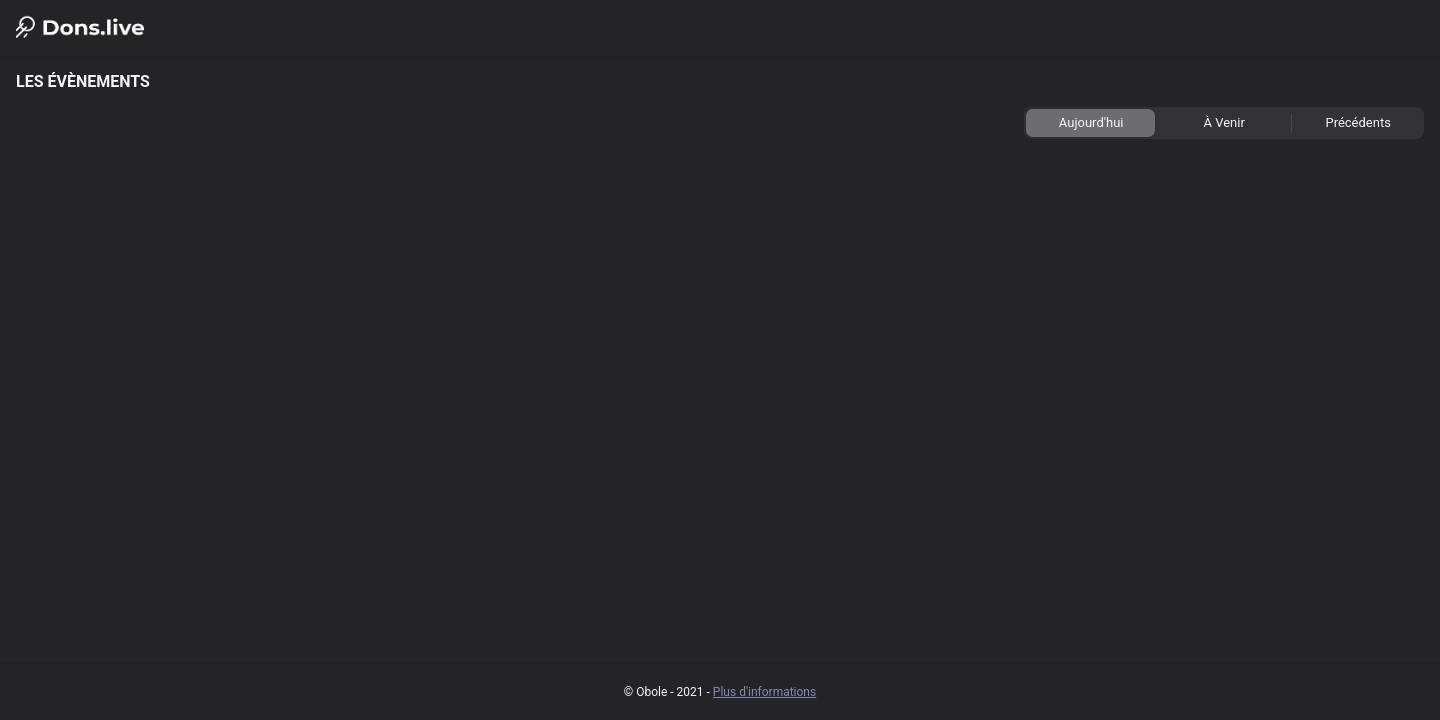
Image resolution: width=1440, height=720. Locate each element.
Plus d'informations (764, 692)
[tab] (1090, 123)
